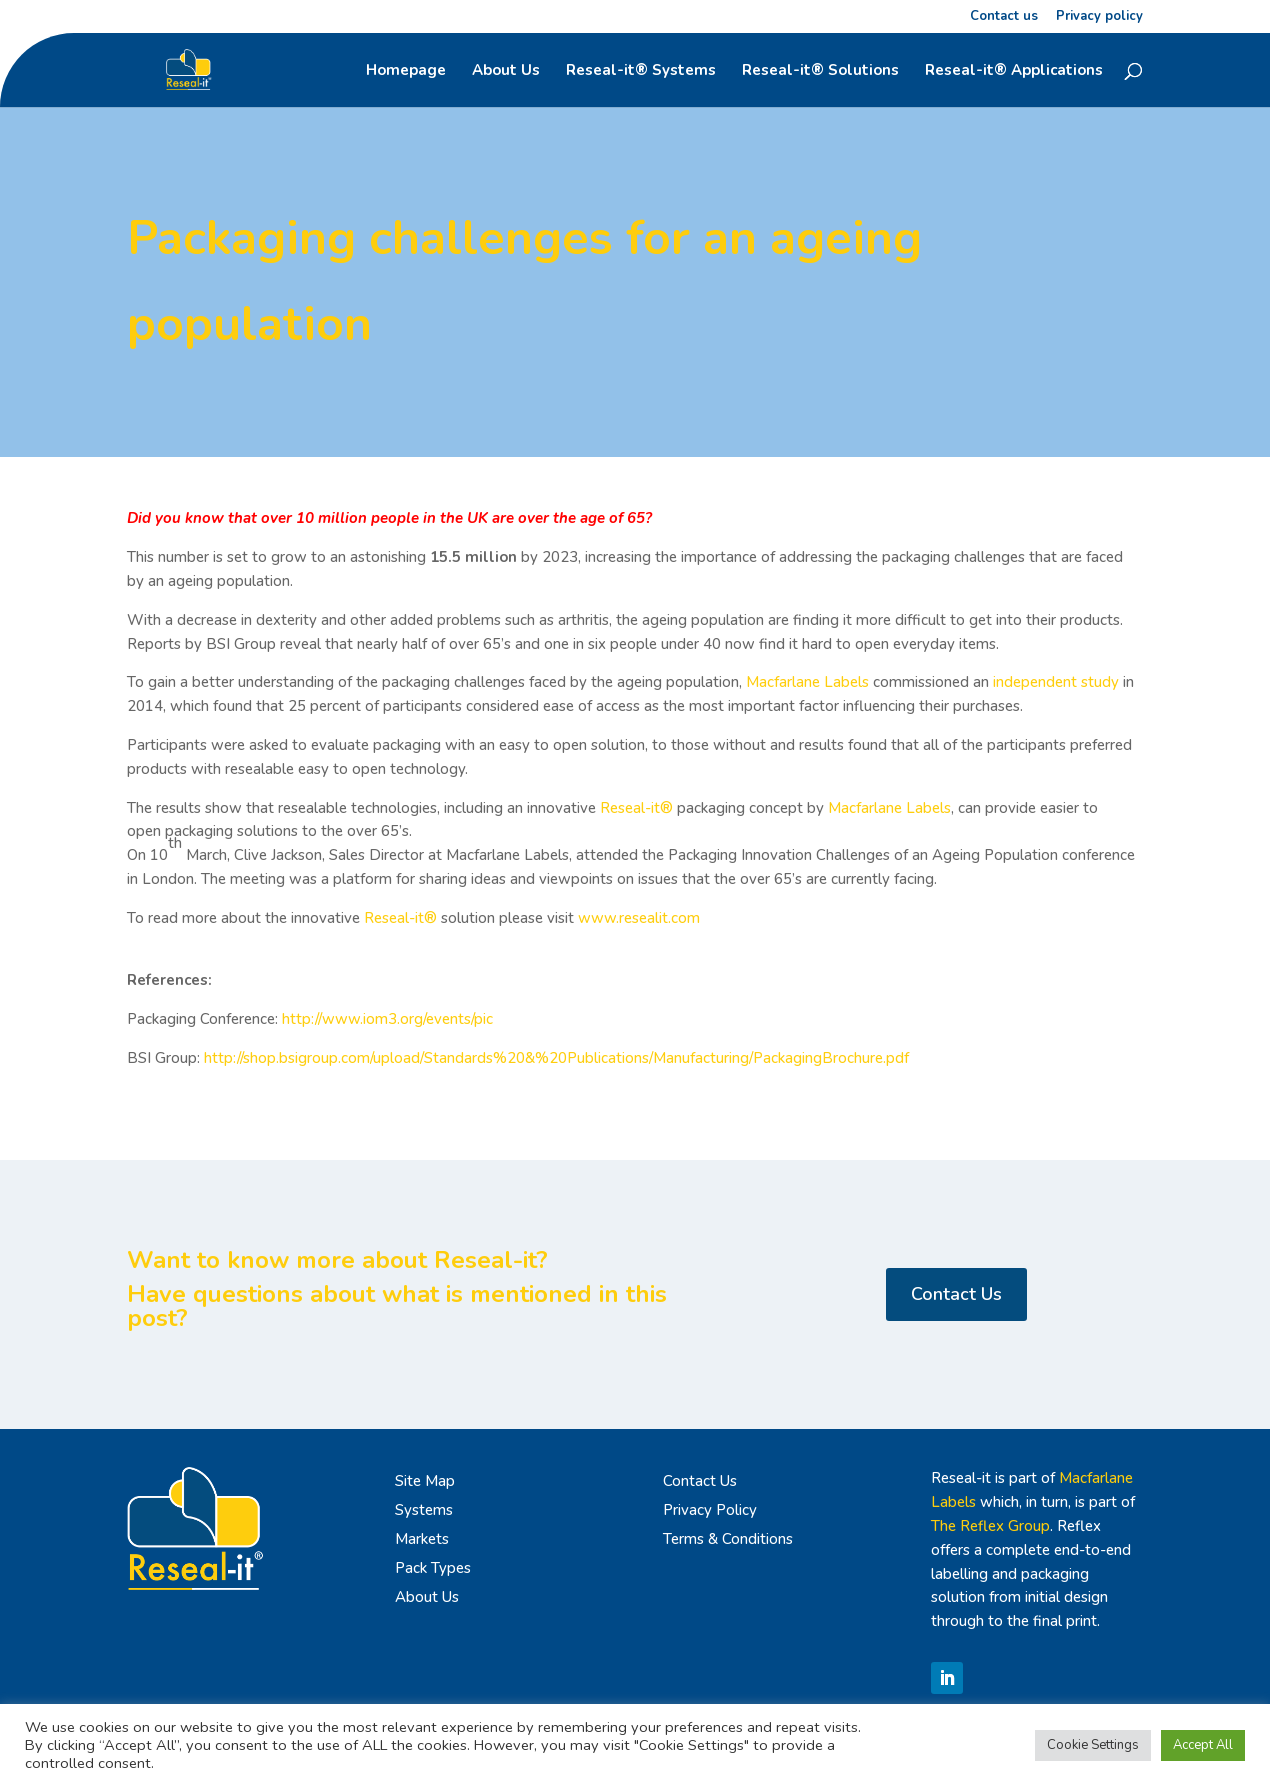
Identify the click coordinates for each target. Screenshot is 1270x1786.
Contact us (1004, 17)
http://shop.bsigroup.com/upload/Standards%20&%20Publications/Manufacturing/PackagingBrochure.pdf (556, 1058)
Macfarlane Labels (805, 682)
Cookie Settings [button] (1093, 1745)
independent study (1056, 682)
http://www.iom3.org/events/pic (387, 1019)
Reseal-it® (636, 808)
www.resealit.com (639, 918)
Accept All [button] (1203, 1745)
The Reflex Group (990, 1526)
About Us (506, 71)
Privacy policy (1099, 17)
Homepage (406, 71)
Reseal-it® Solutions (820, 71)
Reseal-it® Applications (1014, 71)
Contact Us (956, 1294)
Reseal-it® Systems (641, 71)
